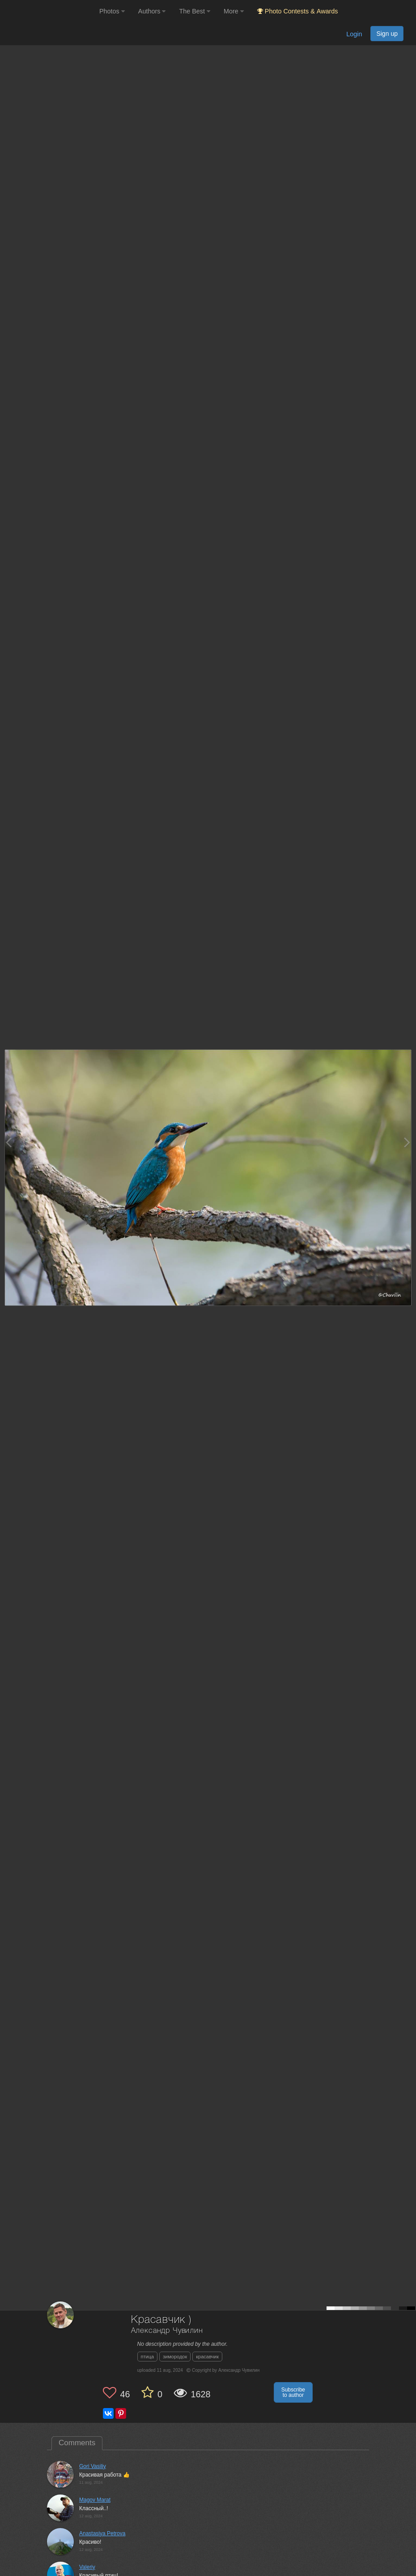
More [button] (234, 11)
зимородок (175, 2356)
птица (147, 2356)
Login (354, 34)
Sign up (387, 33)
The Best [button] (194, 11)
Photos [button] (112, 11)
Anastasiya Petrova (102, 2533)
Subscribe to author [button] (293, 2392)
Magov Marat (94, 2500)
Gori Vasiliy (92, 2466)
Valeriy (87, 2567)
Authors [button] (152, 11)
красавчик (207, 2356)
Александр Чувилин (167, 2330)
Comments (77, 2443)
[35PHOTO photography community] (48, 11)
